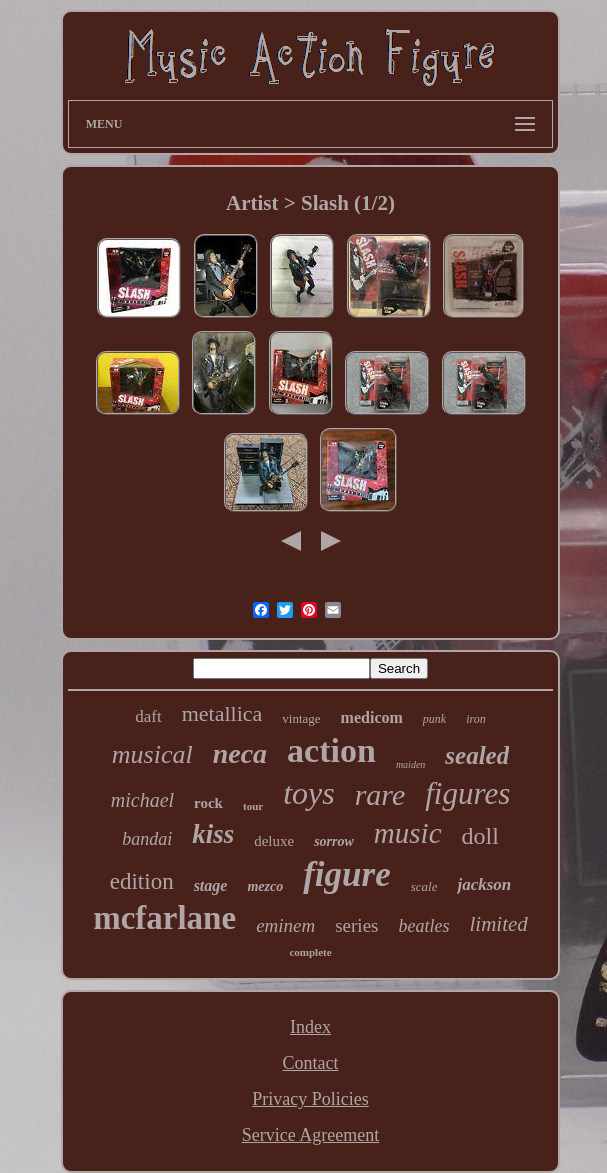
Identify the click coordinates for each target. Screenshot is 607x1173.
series (356, 925)
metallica (222, 713)
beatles (423, 926)
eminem (285, 925)
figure (347, 874)
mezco (265, 886)
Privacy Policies (310, 1099)
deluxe (274, 841)
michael (142, 800)
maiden (410, 764)
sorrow (334, 841)
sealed (477, 755)
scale (424, 886)
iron (476, 719)
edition (142, 881)
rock (208, 803)
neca (240, 753)
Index (310, 1027)
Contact (310, 1063)
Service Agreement (310, 1135)
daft (148, 716)
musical (152, 754)
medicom (372, 717)
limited (498, 924)
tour (253, 806)
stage (211, 885)
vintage (301, 718)
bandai (147, 839)
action (331, 750)
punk (434, 719)
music (408, 833)
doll (480, 836)
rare (380, 794)
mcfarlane (164, 918)
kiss (213, 834)
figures (467, 793)
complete (310, 952)
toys (309, 793)
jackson (484, 884)
